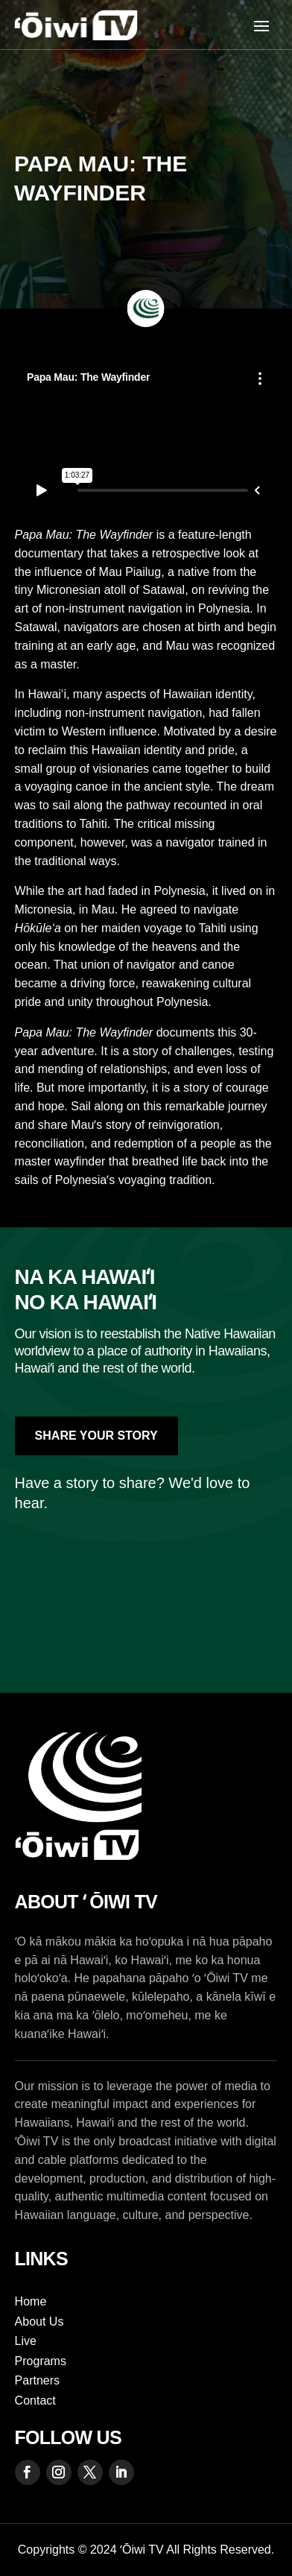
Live (25, 2341)
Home (31, 2301)
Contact (35, 2400)
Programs (40, 2361)
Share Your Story (96, 1435)
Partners (37, 2380)
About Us (39, 2321)
